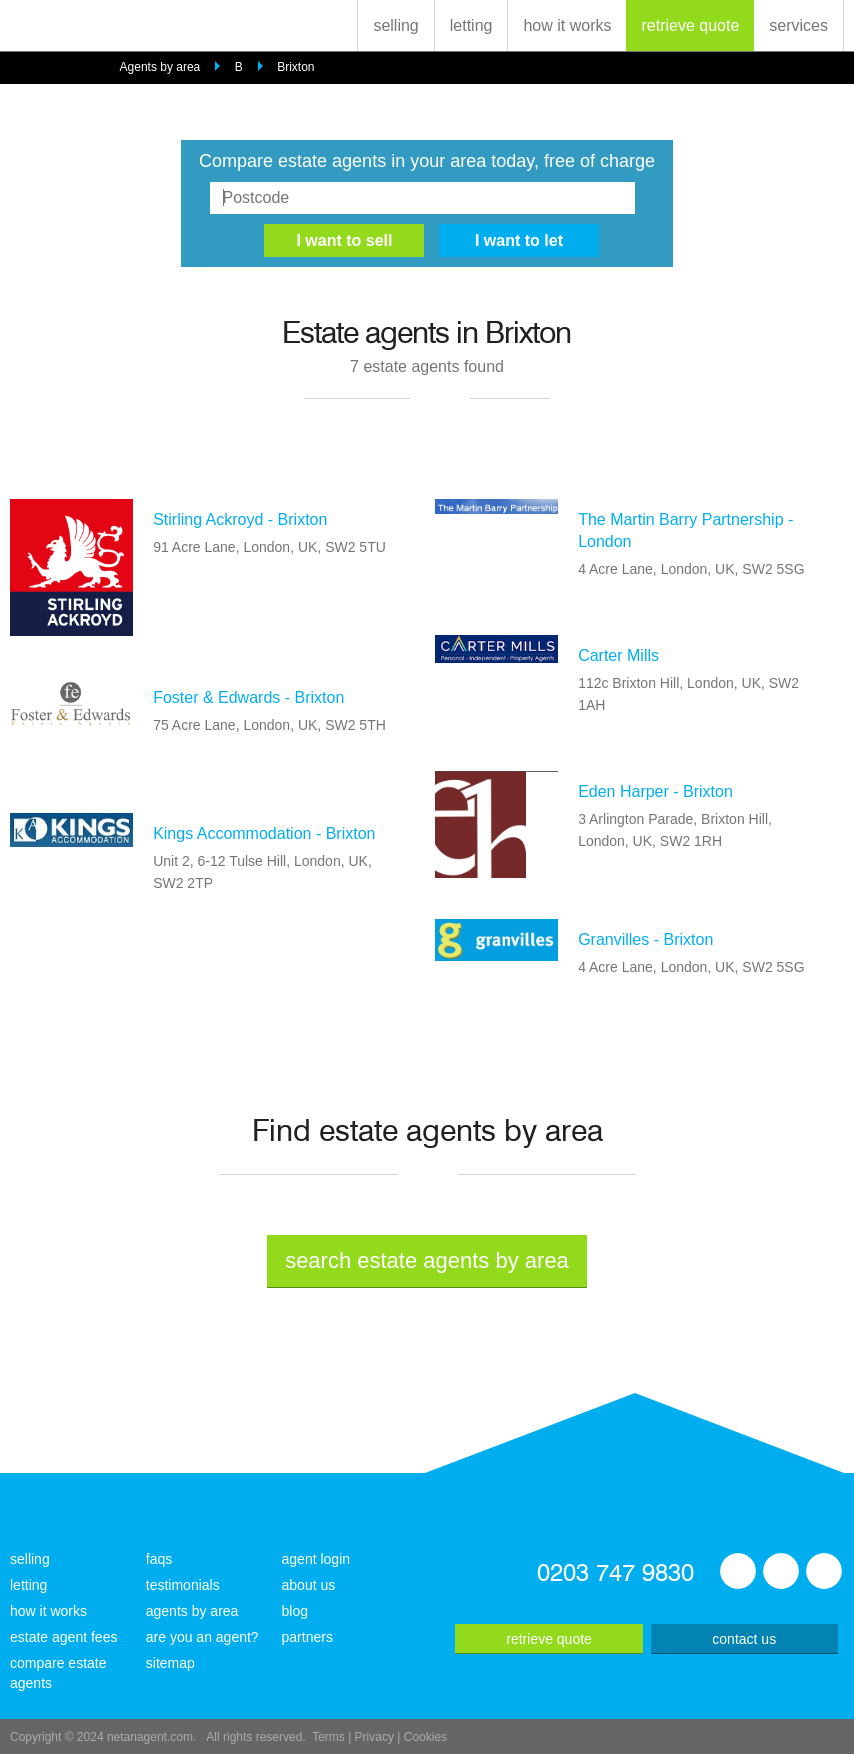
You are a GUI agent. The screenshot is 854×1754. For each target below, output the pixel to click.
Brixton (295, 67)
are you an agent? (202, 1637)
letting (471, 25)
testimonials (183, 1585)
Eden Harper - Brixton (655, 791)
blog (295, 1611)
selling (395, 25)
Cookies (425, 1737)
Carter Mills (618, 655)
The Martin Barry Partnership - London (685, 530)
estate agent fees (63, 1637)
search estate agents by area (427, 1260)
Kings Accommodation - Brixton (264, 833)
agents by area (192, 1611)
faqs (159, 1559)
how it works (567, 25)
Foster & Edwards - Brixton (248, 697)
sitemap (170, 1663)
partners (307, 1637)
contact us (744, 1639)
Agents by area (160, 67)
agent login (316, 1559)
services (798, 25)
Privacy (374, 1737)
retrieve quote (690, 25)
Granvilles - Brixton (645, 939)
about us (309, 1585)
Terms (328, 1737)
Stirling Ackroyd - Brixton (240, 519)
